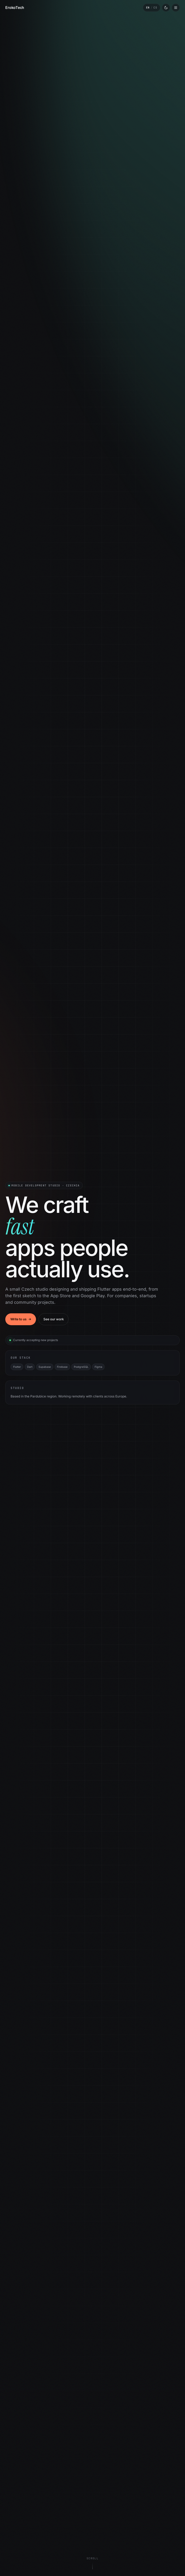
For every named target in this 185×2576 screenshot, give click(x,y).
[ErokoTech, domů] (14, 8)
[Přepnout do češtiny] (151, 8)
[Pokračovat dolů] (93, 2562)
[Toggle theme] (166, 8)
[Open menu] (176, 8)
